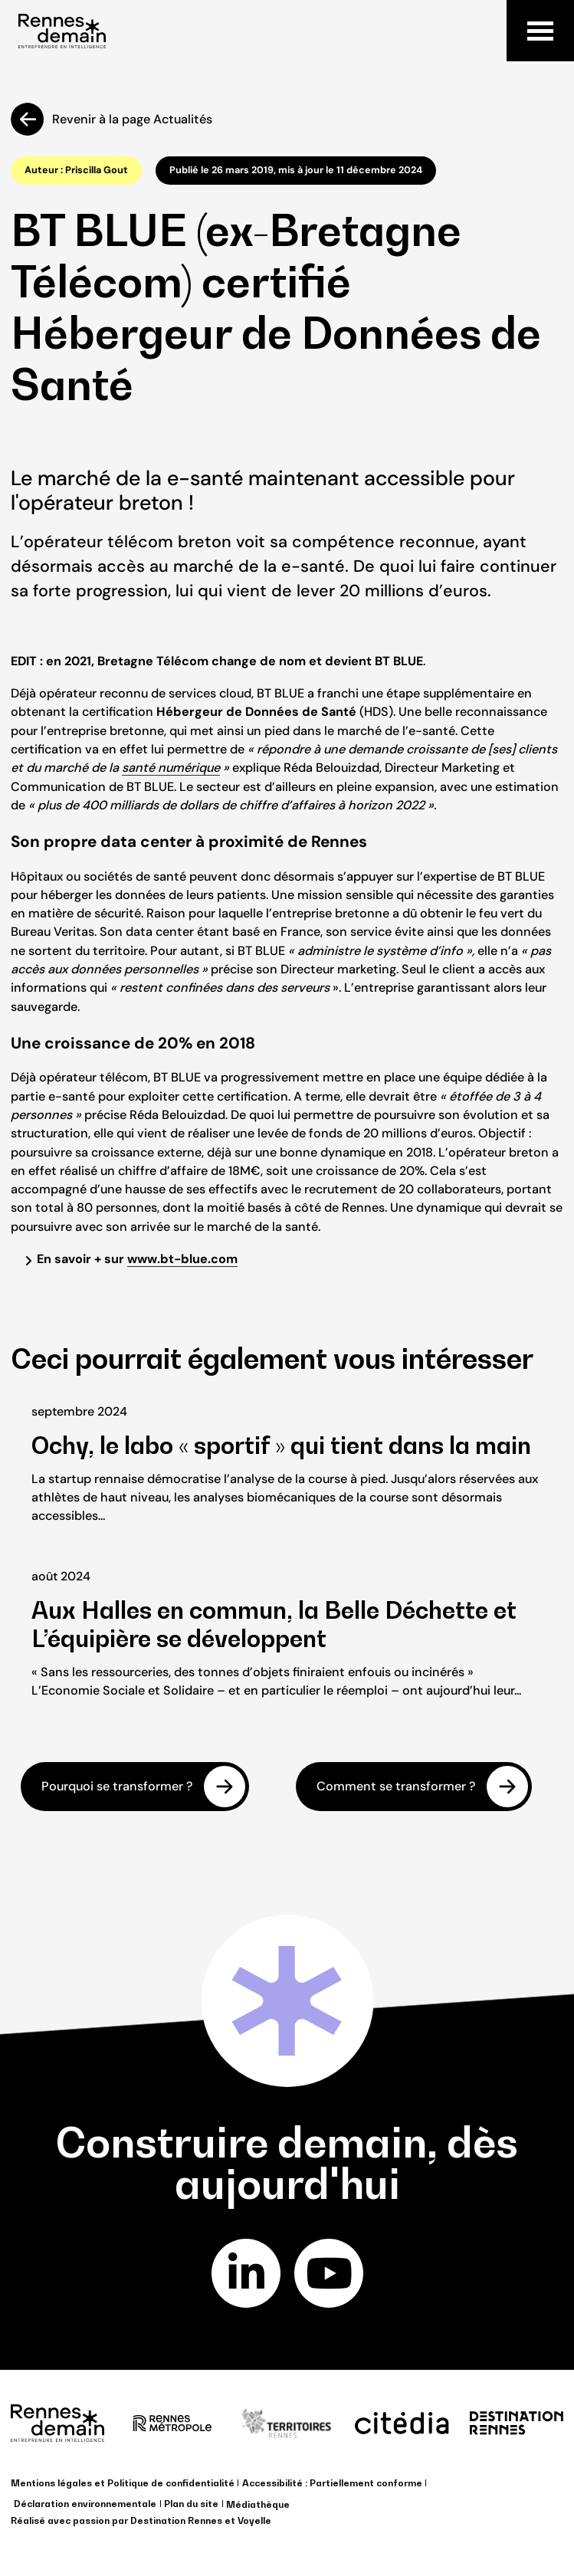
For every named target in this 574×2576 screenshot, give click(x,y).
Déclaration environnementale (85, 2503)
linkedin (246, 2273)
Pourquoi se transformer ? (117, 1787)
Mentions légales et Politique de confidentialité (123, 2483)
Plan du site (191, 2503)
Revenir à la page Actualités (132, 119)
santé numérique (171, 768)
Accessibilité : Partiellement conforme (332, 2483)
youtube (328, 2273)
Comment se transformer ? (396, 1787)
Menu (540, 31)
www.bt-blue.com (182, 1259)
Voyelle (254, 2520)
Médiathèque (258, 2504)
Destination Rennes (176, 2520)
